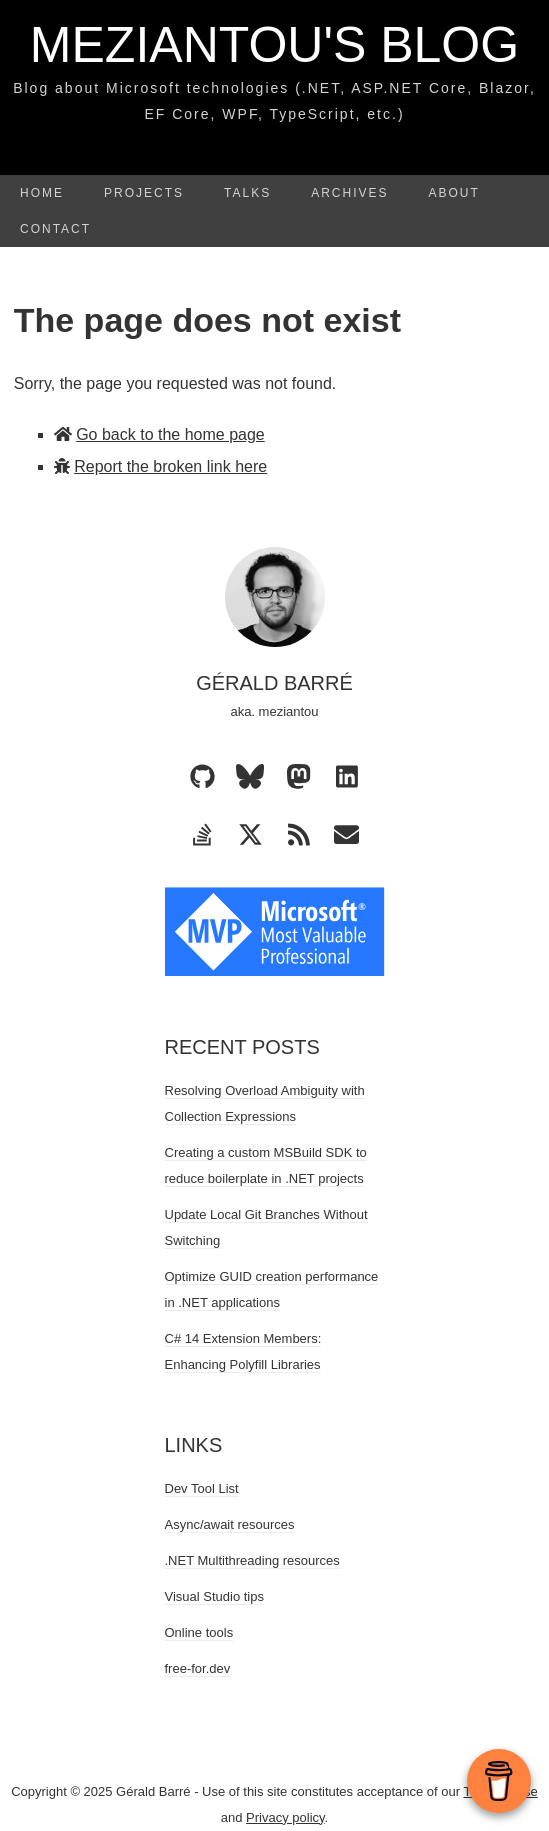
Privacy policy (285, 1817)
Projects (144, 193)
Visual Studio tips (215, 1596)
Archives (349, 193)
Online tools (199, 1632)
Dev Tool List (202, 1488)
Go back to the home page (170, 434)
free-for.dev (198, 1668)
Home (42, 193)
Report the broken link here (170, 466)
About (454, 193)
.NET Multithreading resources (252, 1560)
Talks (247, 193)
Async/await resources (230, 1524)
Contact (55, 229)
